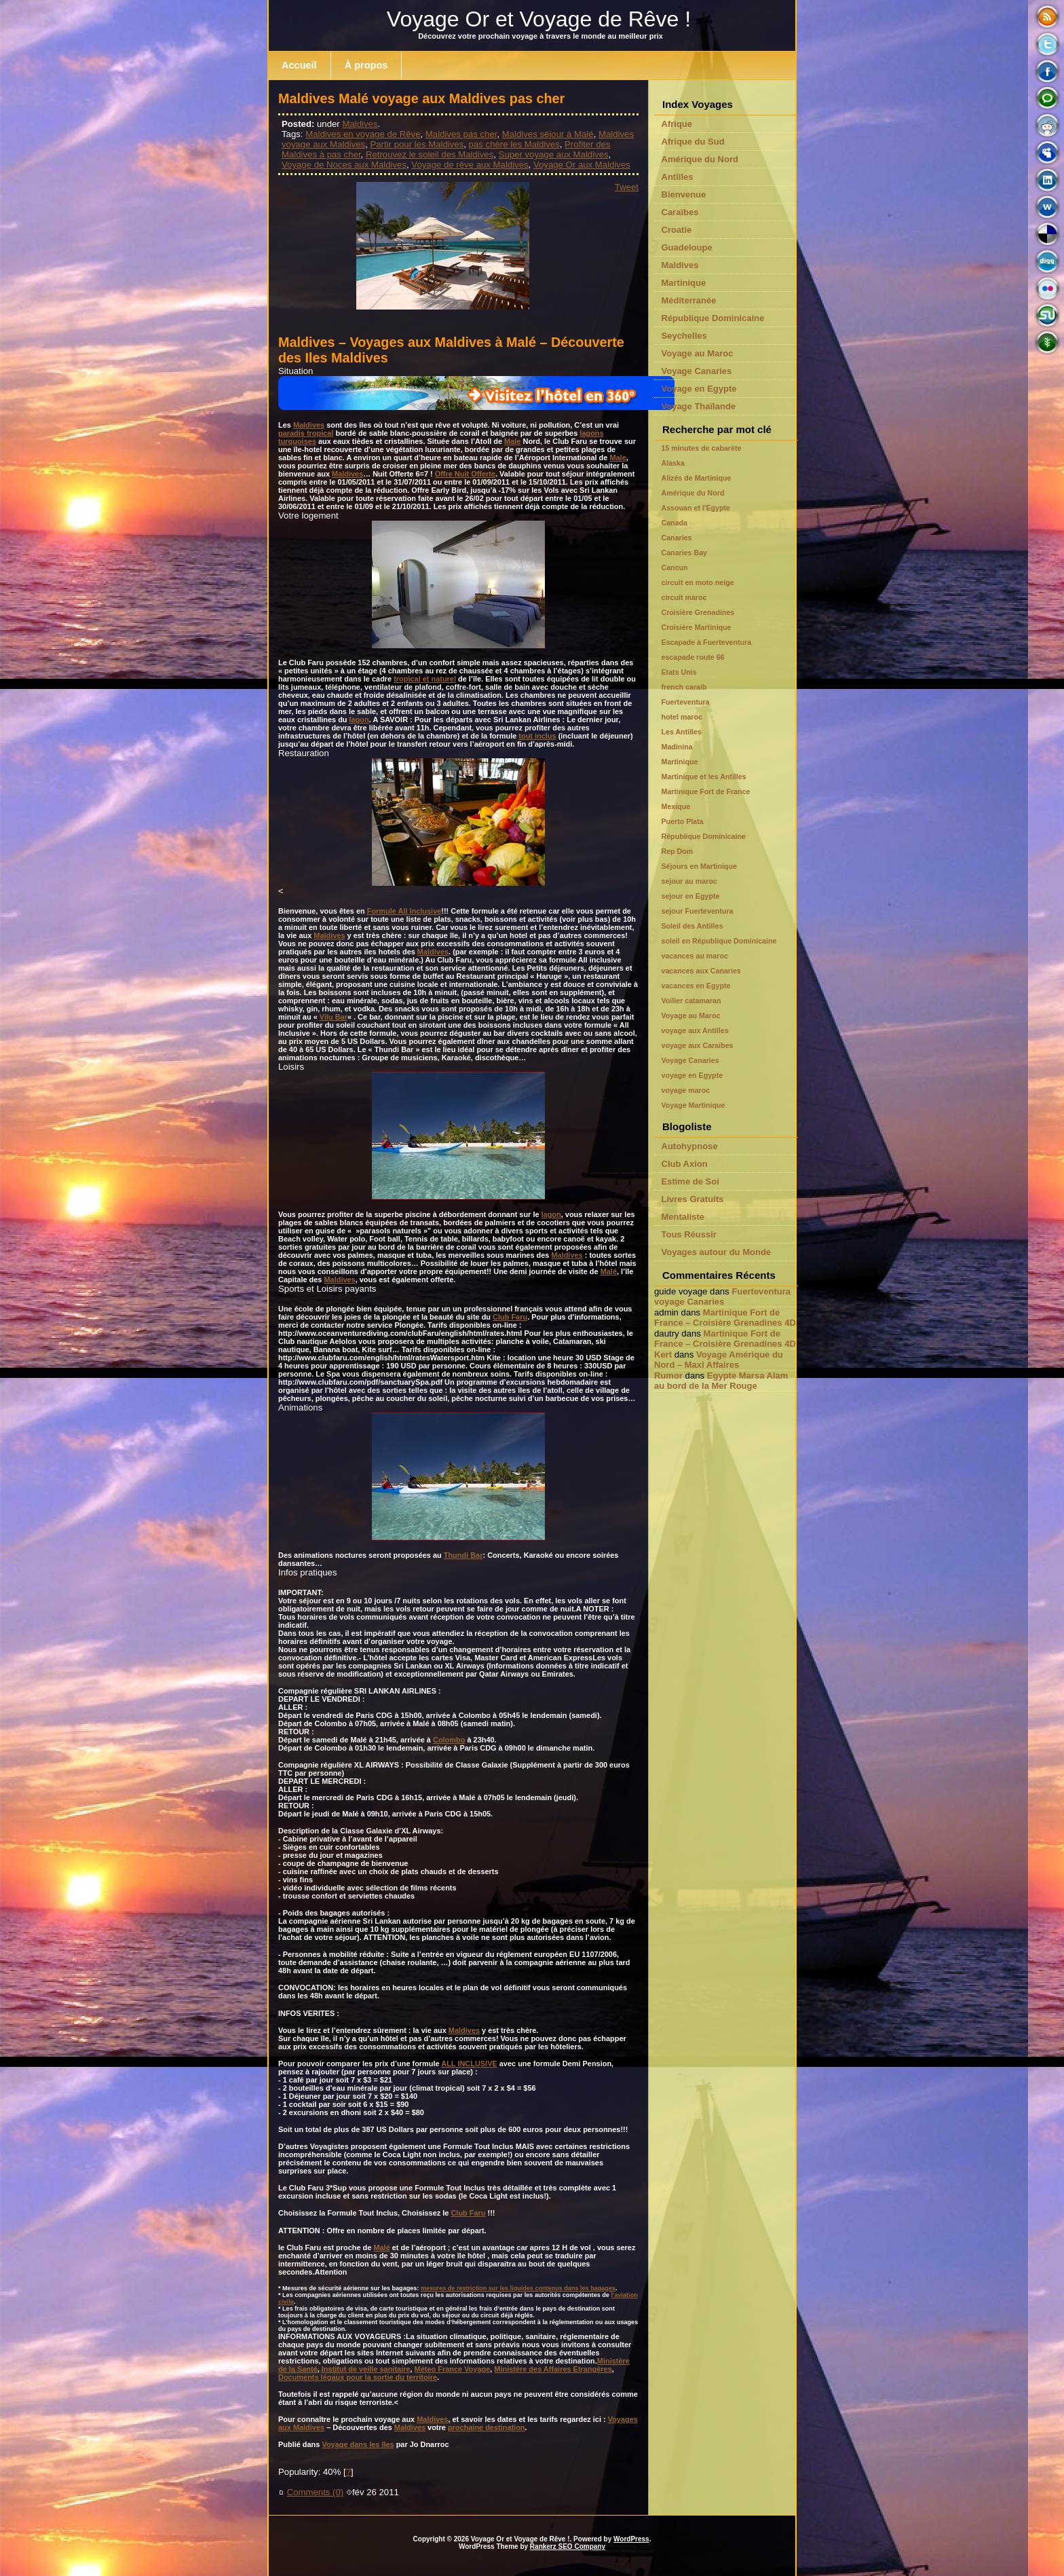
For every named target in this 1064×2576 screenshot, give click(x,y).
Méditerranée (689, 300)
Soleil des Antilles (692, 926)
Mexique (676, 806)
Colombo (449, 1740)
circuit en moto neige (698, 582)
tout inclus (537, 736)
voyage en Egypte (692, 1075)
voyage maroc (686, 1090)
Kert (663, 1354)
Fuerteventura (686, 702)
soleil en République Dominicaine (719, 941)
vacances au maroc (695, 956)
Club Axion (685, 1164)
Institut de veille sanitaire (366, 2369)
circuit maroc (684, 597)
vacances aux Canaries (701, 971)
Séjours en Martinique (699, 866)
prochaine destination (486, 2427)
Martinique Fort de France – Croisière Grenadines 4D (725, 1317)
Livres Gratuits (693, 1199)
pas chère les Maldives (514, 144)
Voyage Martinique (693, 1105)
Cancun (675, 567)
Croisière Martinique (697, 627)
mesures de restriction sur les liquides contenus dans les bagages (518, 2288)
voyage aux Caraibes (698, 1045)
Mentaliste (683, 1217)
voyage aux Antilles (695, 1030)
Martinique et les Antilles (704, 776)
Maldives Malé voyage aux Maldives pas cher (421, 98)
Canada (675, 523)
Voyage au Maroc (698, 353)
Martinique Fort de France (706, 791)
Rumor (668, 1375)
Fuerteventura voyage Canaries (722, 1296)
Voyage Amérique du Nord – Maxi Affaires (718, 1359)
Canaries (677, 538)
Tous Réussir (689, 1234)
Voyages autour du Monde (717, 1252)
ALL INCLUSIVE (469, 2063)
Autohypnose (690, 1146)
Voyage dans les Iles (358, 2444)
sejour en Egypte (691, 896)
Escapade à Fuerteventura (707, 642)
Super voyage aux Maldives (554, 154)
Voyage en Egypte (699, 389)
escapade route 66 (693, 657)
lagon (359, 719)
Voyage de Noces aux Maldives (344, 165)
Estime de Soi (690, 1181)
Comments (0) (315, 2492)
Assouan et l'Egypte (696, 508)
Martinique (684, 283)
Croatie (677, 230)
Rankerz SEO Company (567, 2546)
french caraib (684, 687)
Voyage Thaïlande (699, 406)
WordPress (631, 2539)
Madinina (677, 747)
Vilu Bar (333, 1017)
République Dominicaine (713, 318)
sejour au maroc (689, 881)
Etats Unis (679, 672)
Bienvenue (684, 194)
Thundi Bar (463, 1555)
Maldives (359, 124)
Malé (609, 1271)
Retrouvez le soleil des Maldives (429, 154)
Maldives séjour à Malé (548, 134)
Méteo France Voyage (453, 2369)
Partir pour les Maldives (416, 144)
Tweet (627, 187)
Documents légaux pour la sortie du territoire (357, 2377)
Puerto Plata (683, 821)
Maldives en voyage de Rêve (362, 134)
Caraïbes (680, 212)
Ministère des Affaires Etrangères (552, 2369)
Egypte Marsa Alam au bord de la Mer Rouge (721, 1380)
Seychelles (684, 336)
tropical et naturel (425, 679)
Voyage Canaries (697, 371)
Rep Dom (678, 851)
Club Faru (510, 1317)
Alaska (673, 463)
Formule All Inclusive (404, 911)
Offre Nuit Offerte (465, 474)
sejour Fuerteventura (698, 911)
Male (512, 441)
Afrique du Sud (693, 141)
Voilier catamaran (691, 1000)
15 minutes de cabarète (702, 448)
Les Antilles (682, 732)
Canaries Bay (685, 552)
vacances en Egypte (696, 986)
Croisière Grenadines (698, 612)
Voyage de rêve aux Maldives (469, 165)
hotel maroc (682, 717)
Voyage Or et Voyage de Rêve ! (539, 19)
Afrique (677, 124)
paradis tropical (305, 433)
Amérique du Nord (700, 159)
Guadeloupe (687, 247)
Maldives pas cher (461, 134)
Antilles (678, 177)
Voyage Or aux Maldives (581, 165)
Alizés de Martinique (697, 478)
